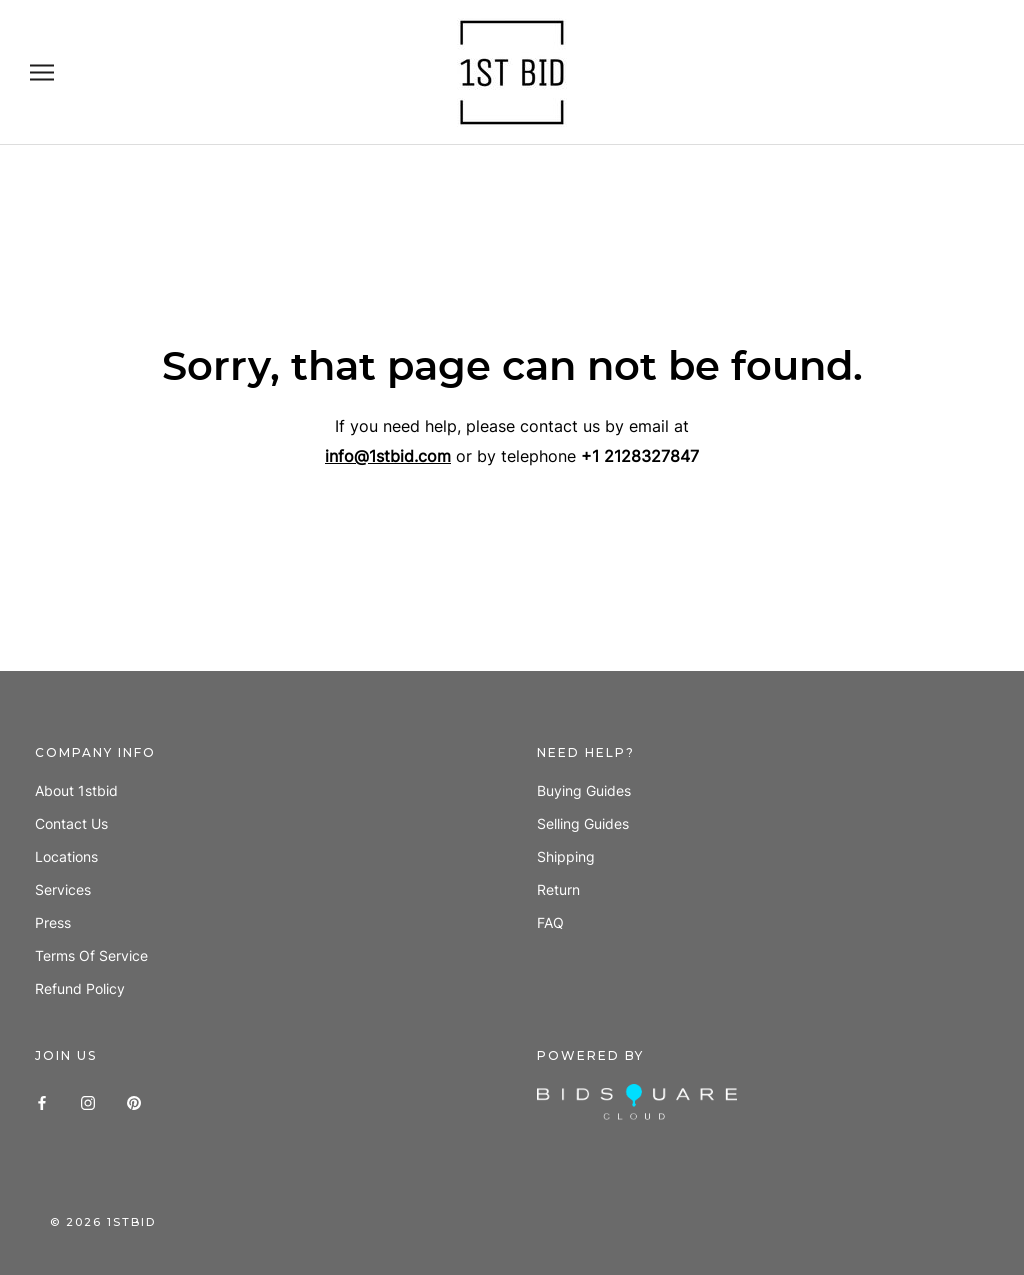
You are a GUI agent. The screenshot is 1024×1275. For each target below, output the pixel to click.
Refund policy (80, 988)
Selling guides (583, 823)
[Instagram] (88, 1101)
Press (53, 922)
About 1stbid (76, 790)
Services (63, 889)
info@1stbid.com (388, 456)
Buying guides (584, 790)
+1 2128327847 (640, 456)
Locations (66, 856)
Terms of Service (91, 955)
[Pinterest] (134, 1101)
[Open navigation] (42, 72)
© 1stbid (103, 1222)
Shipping (566, 856)
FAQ (550, 922)
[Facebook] (42, 1101)
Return (558, 889)
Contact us (71, 823)
